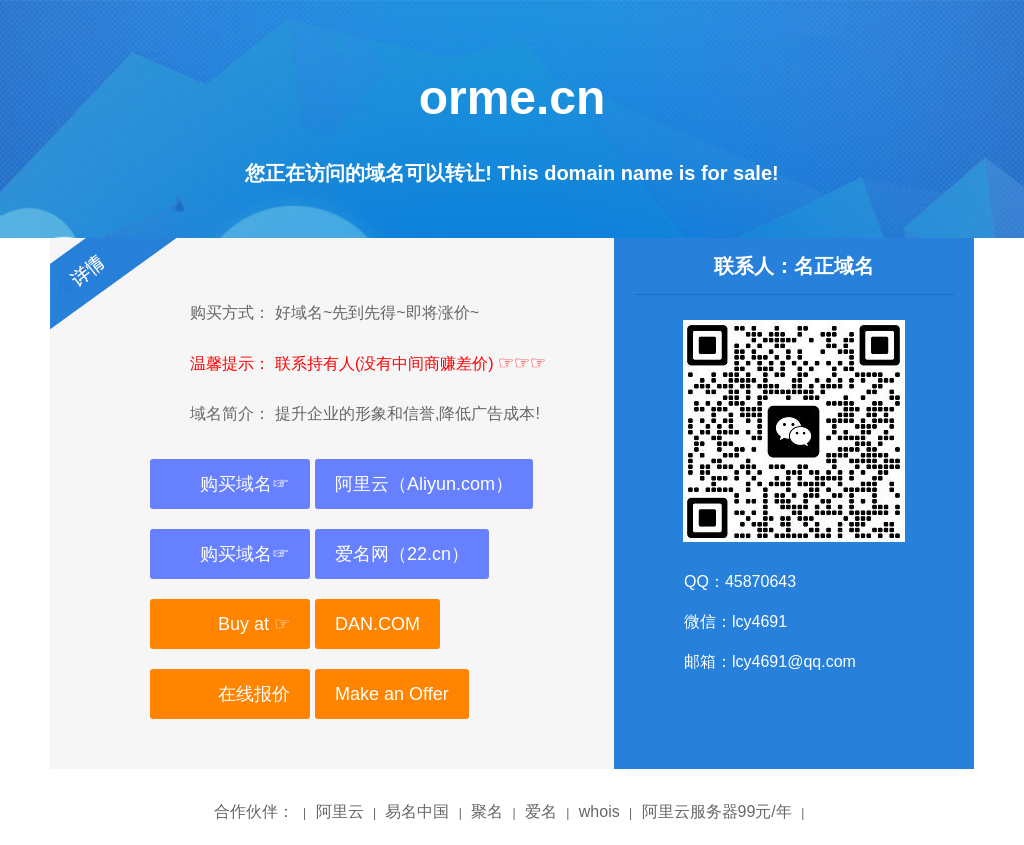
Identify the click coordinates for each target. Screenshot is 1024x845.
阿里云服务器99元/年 (717, 811)
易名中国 (417, 811)
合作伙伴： (254, 811)
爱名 (541, 811)
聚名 (487, 811)
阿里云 (340, 811)
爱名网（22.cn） (402, 554)
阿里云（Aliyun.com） (424, 484)
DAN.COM (377, 624)
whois (599, 811)
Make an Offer (392, 694)
